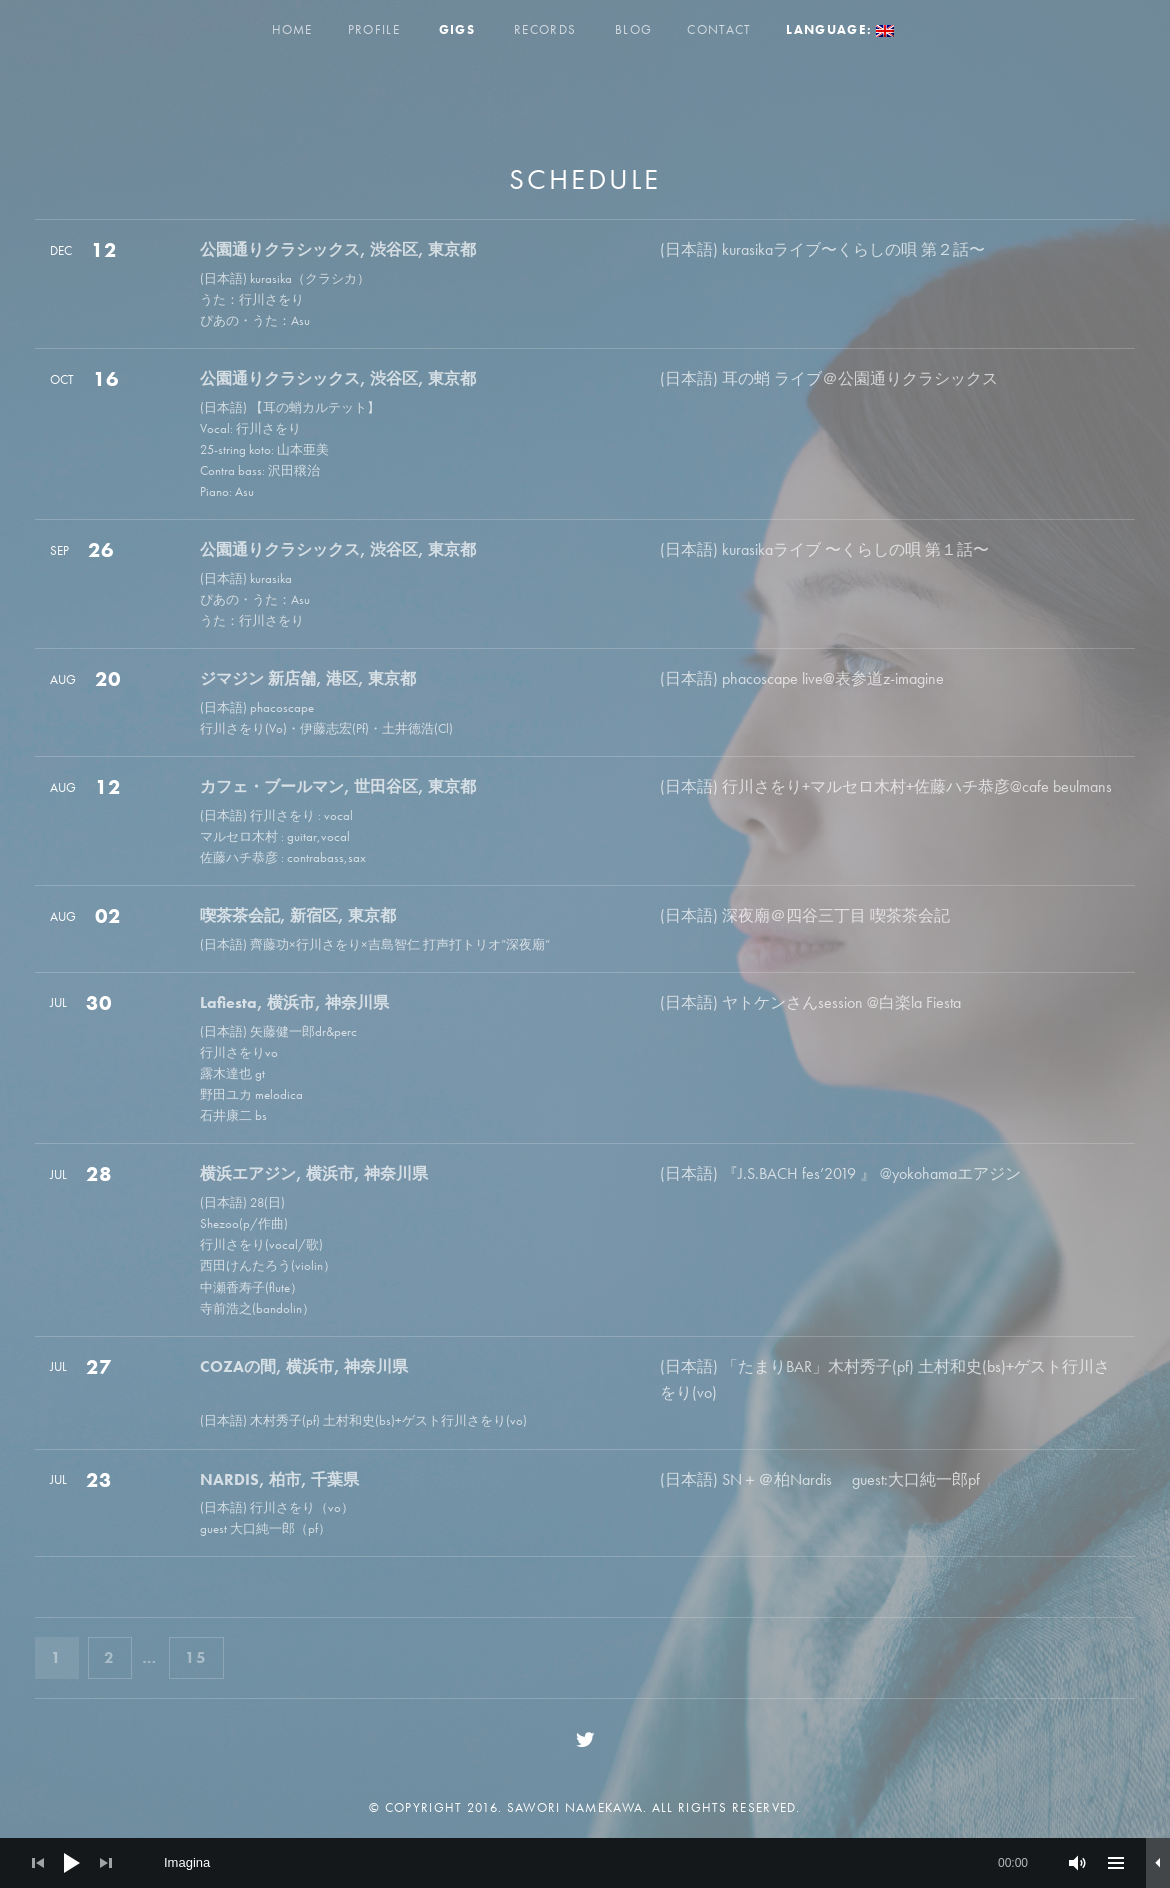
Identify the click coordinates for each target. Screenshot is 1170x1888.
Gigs (457, 29)
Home (292, 29)
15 (204, 1656)
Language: (840, 29)
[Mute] (1078, 1863)
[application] (585, 1863)
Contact (719, 29)
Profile (374, 29)
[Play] (72, 1863)
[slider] (596, 1863)
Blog (633, 29)
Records (545, 29)
